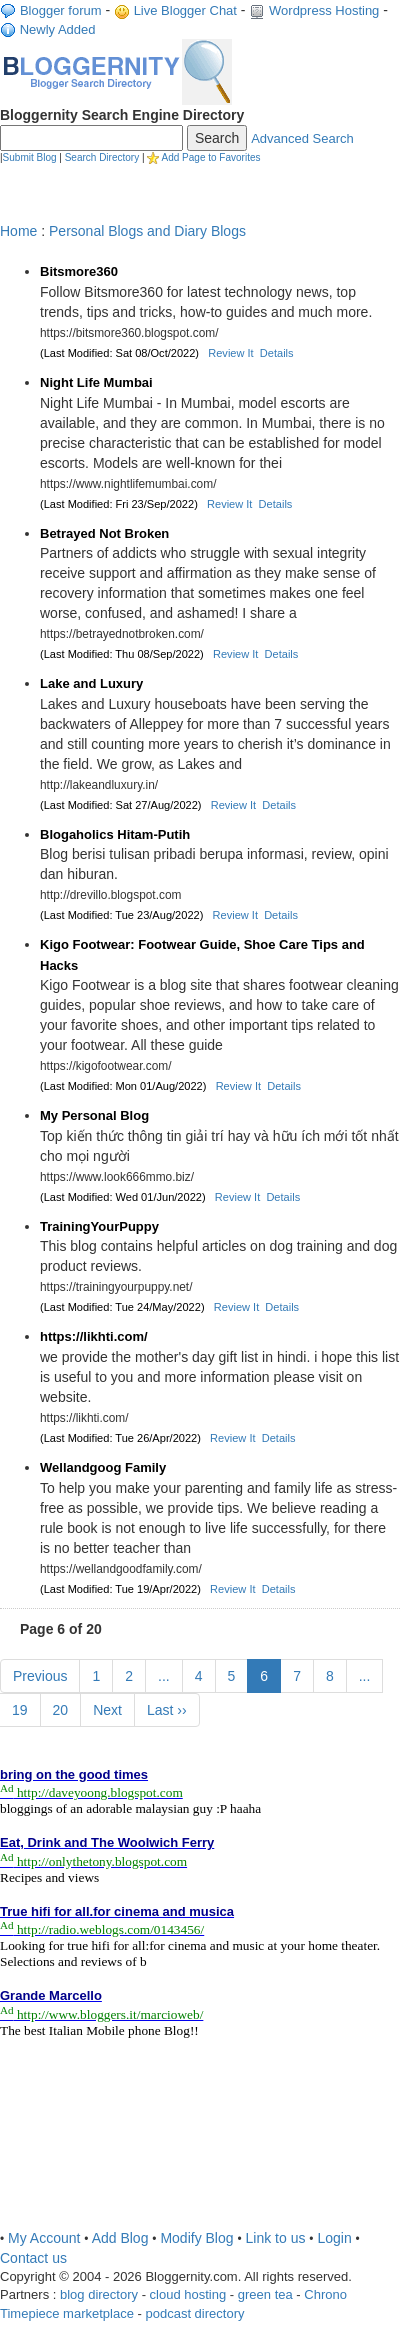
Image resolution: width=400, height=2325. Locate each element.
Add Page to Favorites (211, 157)
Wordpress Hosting (324, 10)
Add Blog (120, 2238)
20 (61, 1710)
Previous (40, 1676)
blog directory (99, 2294)
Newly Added (58, 29)
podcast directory (194, 2313)
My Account (44, 2238)
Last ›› (167, 1710)
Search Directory (102, 157)
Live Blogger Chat (185, 10)
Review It (230, 353)
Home (18, 231)
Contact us (33, 2258)
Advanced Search (302, 138)
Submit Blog (30, 157)
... (164, 1676)
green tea (265, 2294)
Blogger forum (61, 10)
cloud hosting (188, 2294)
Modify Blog (196, 2238)
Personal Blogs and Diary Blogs (147, 231)
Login (334, 2238)
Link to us (276, 2238)
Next (107, 1710)
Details (277, 353)
